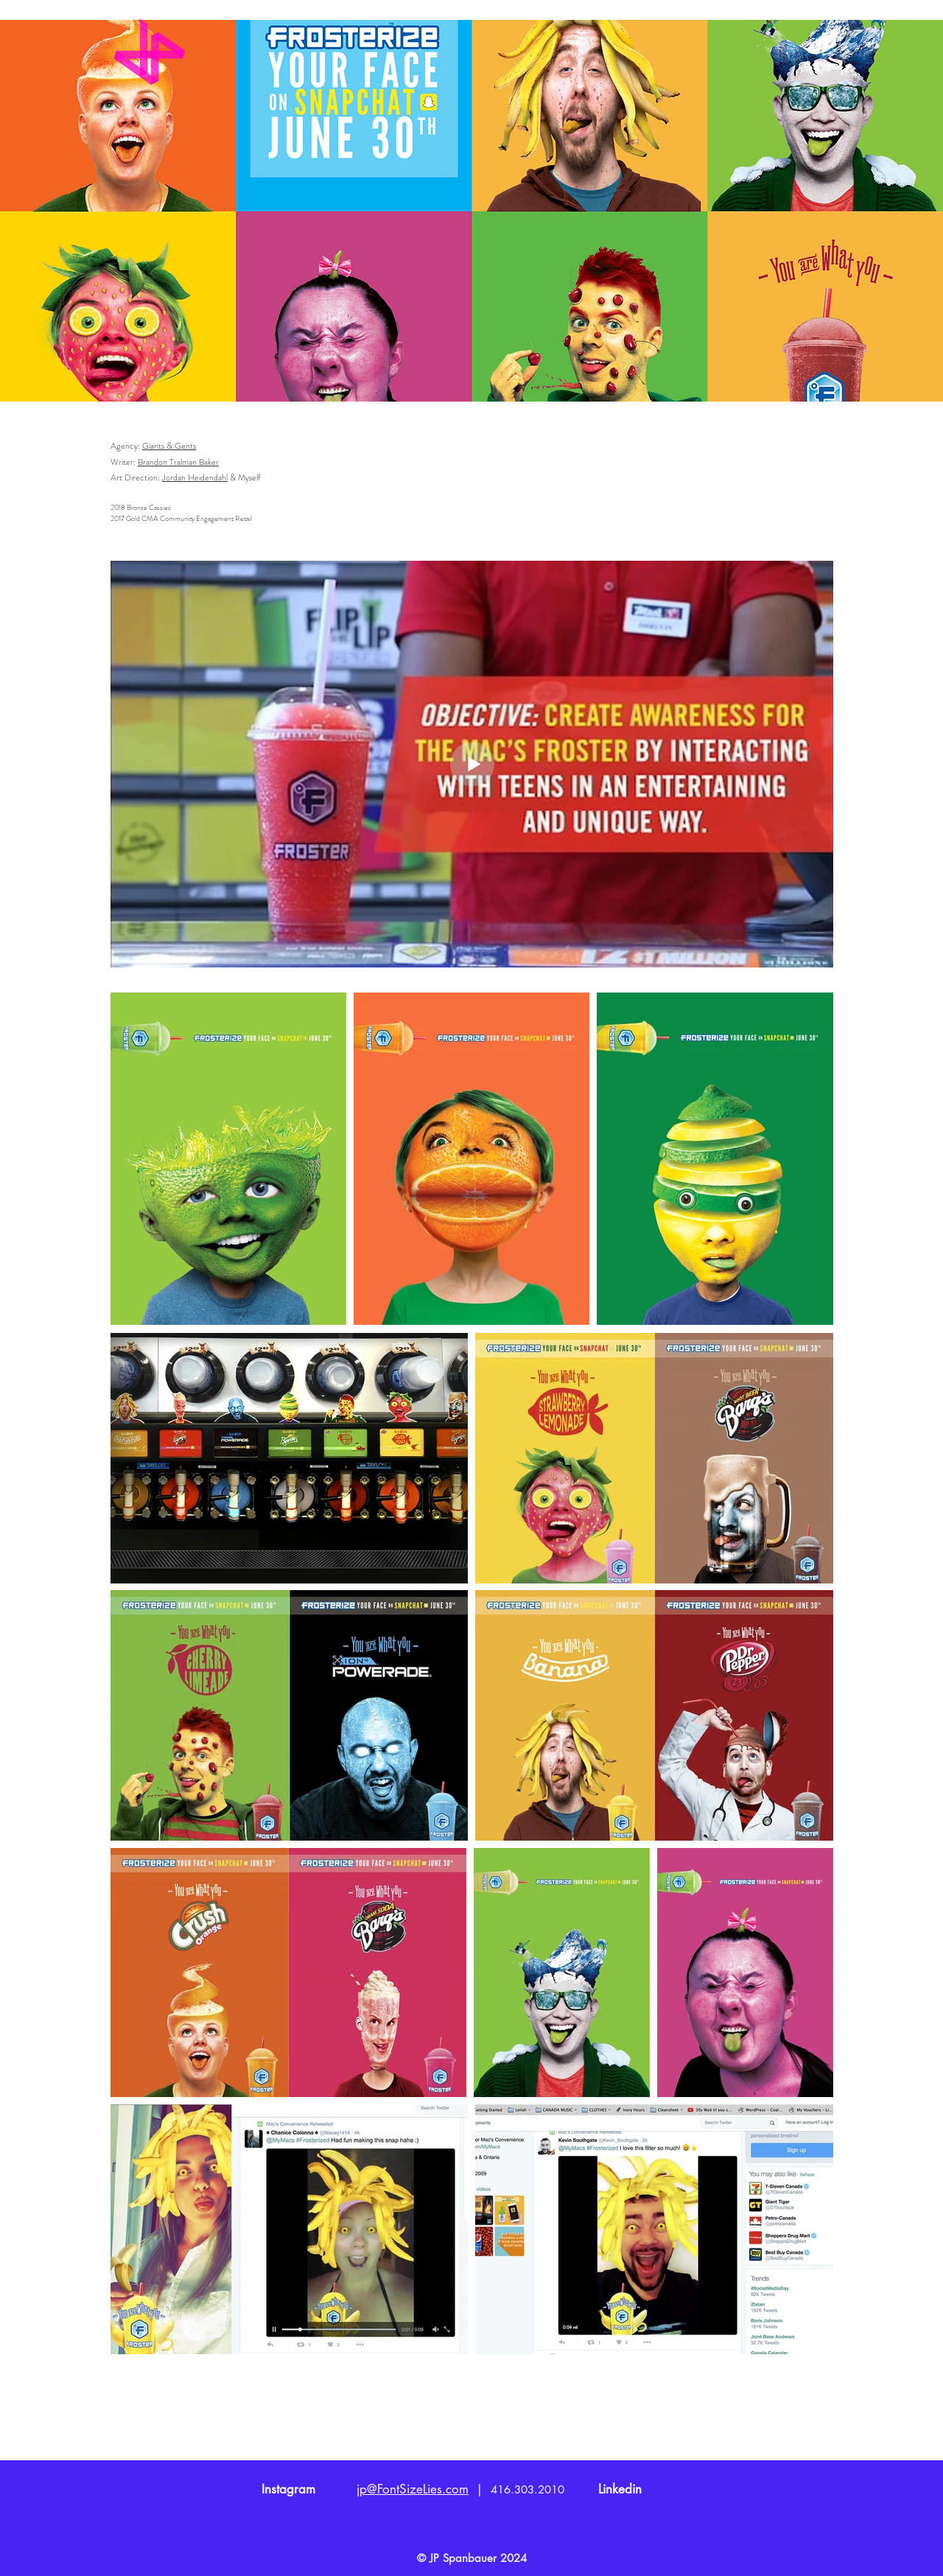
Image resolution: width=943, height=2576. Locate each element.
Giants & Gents (169, 445)
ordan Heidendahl (197, 477)
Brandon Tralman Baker (178, 462)
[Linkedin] (620, 2490)
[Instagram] (288, 2490)
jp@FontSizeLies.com (413, 2489)
